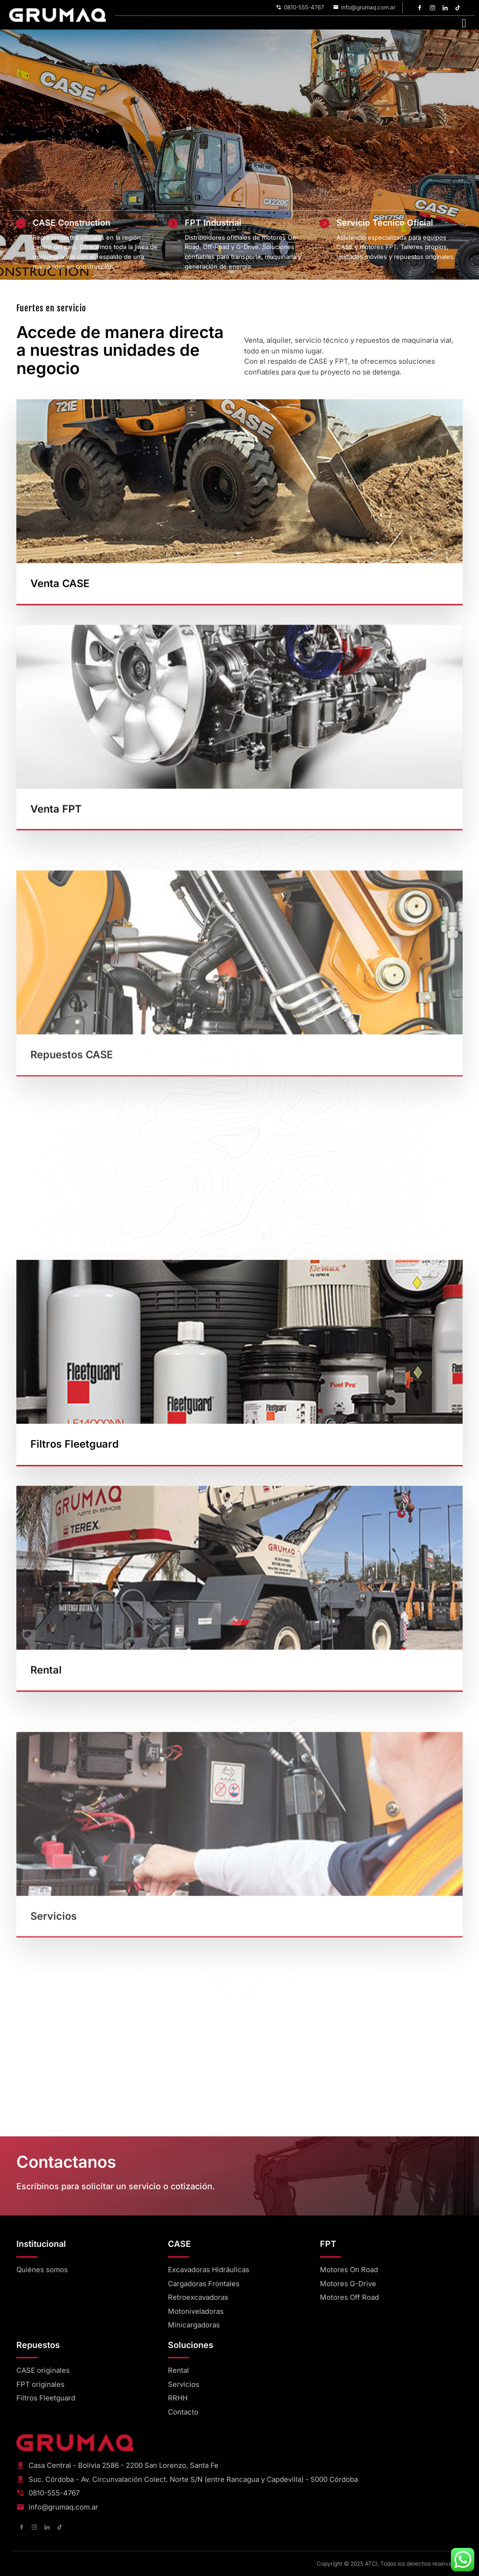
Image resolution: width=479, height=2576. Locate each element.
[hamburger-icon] (463, 22)
